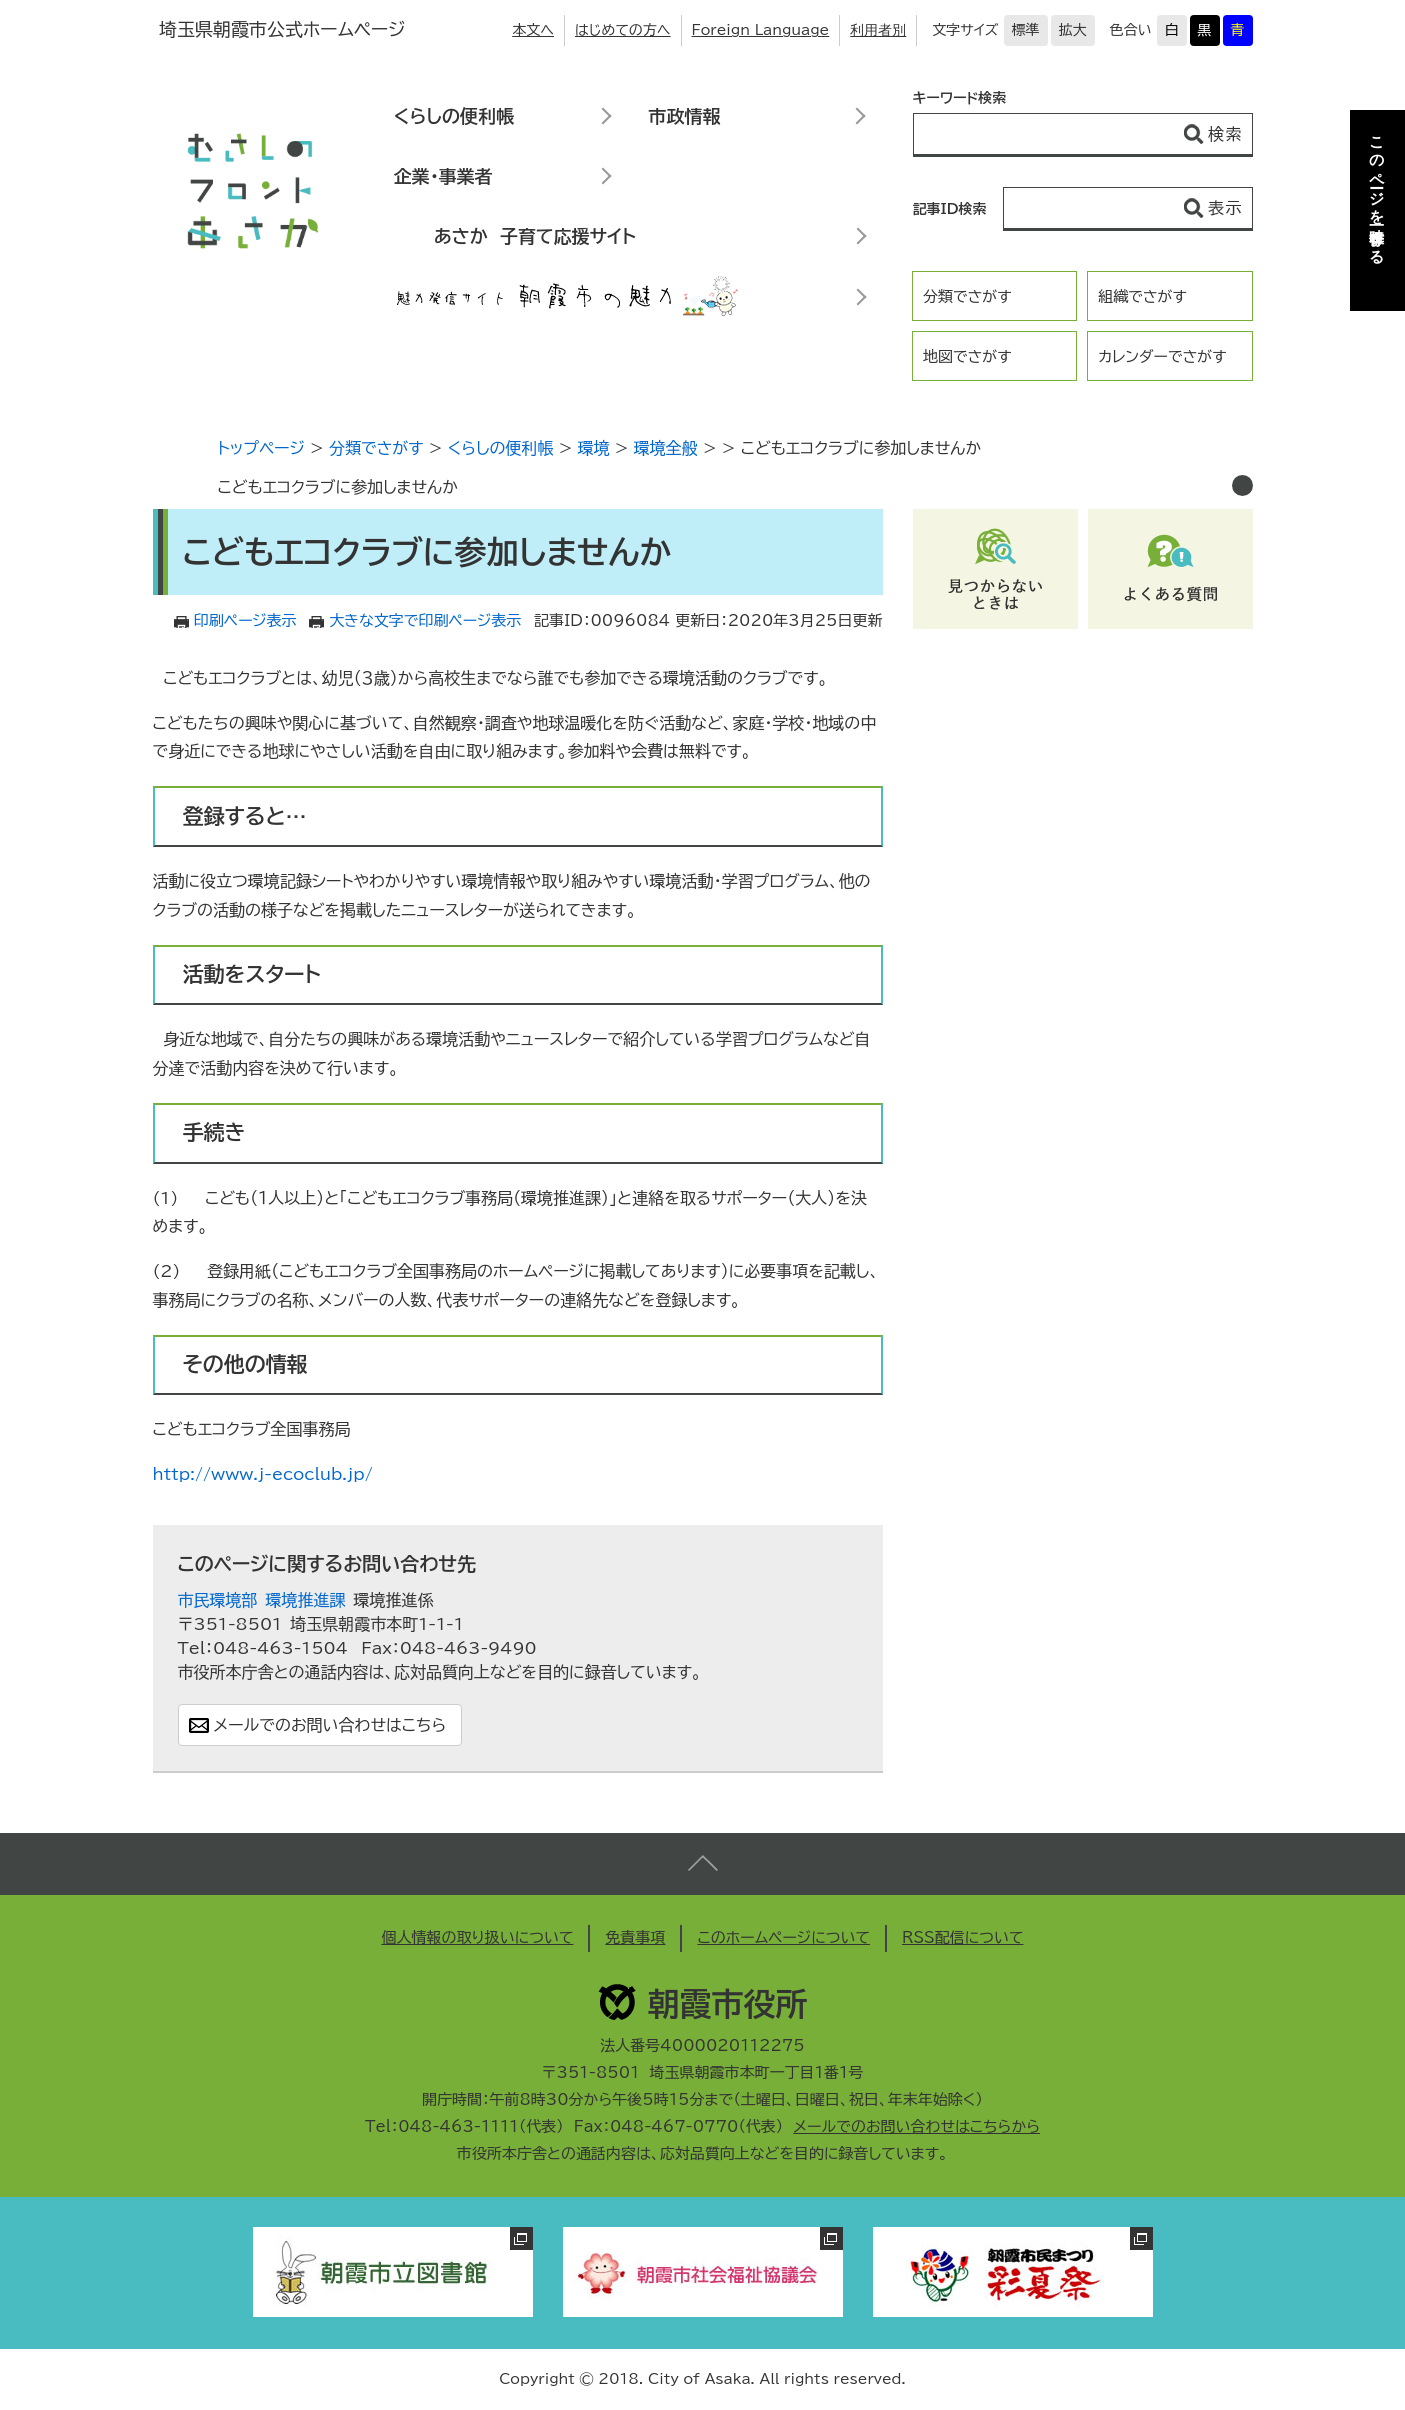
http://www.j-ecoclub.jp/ (263, 1474)
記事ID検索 (950, 209)
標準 (1026, 30)
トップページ (261, 448)
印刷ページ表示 (245, 620)
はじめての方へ (623, 30)
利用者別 (878, 30)
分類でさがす (967, 296)
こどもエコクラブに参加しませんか (338, 487)
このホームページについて (783, 1937)
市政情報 (685, 116)
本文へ (533, 30)
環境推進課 (306, 1600)
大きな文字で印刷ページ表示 (425, 620)
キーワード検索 (960, 98)
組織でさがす (1142, 296)
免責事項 (635, 1937)
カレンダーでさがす (1162, 356)
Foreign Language (761, 30)
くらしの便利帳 (454, 116)
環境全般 (666, 448)
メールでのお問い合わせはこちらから (916, 2126)
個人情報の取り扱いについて (477, 1937)
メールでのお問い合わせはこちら (330, 1725)
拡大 (1073, 30)
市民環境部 (218, 1600)
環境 (594, 448)
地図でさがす (967, 356)
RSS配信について (963, 1937)
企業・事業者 (443, 176)
